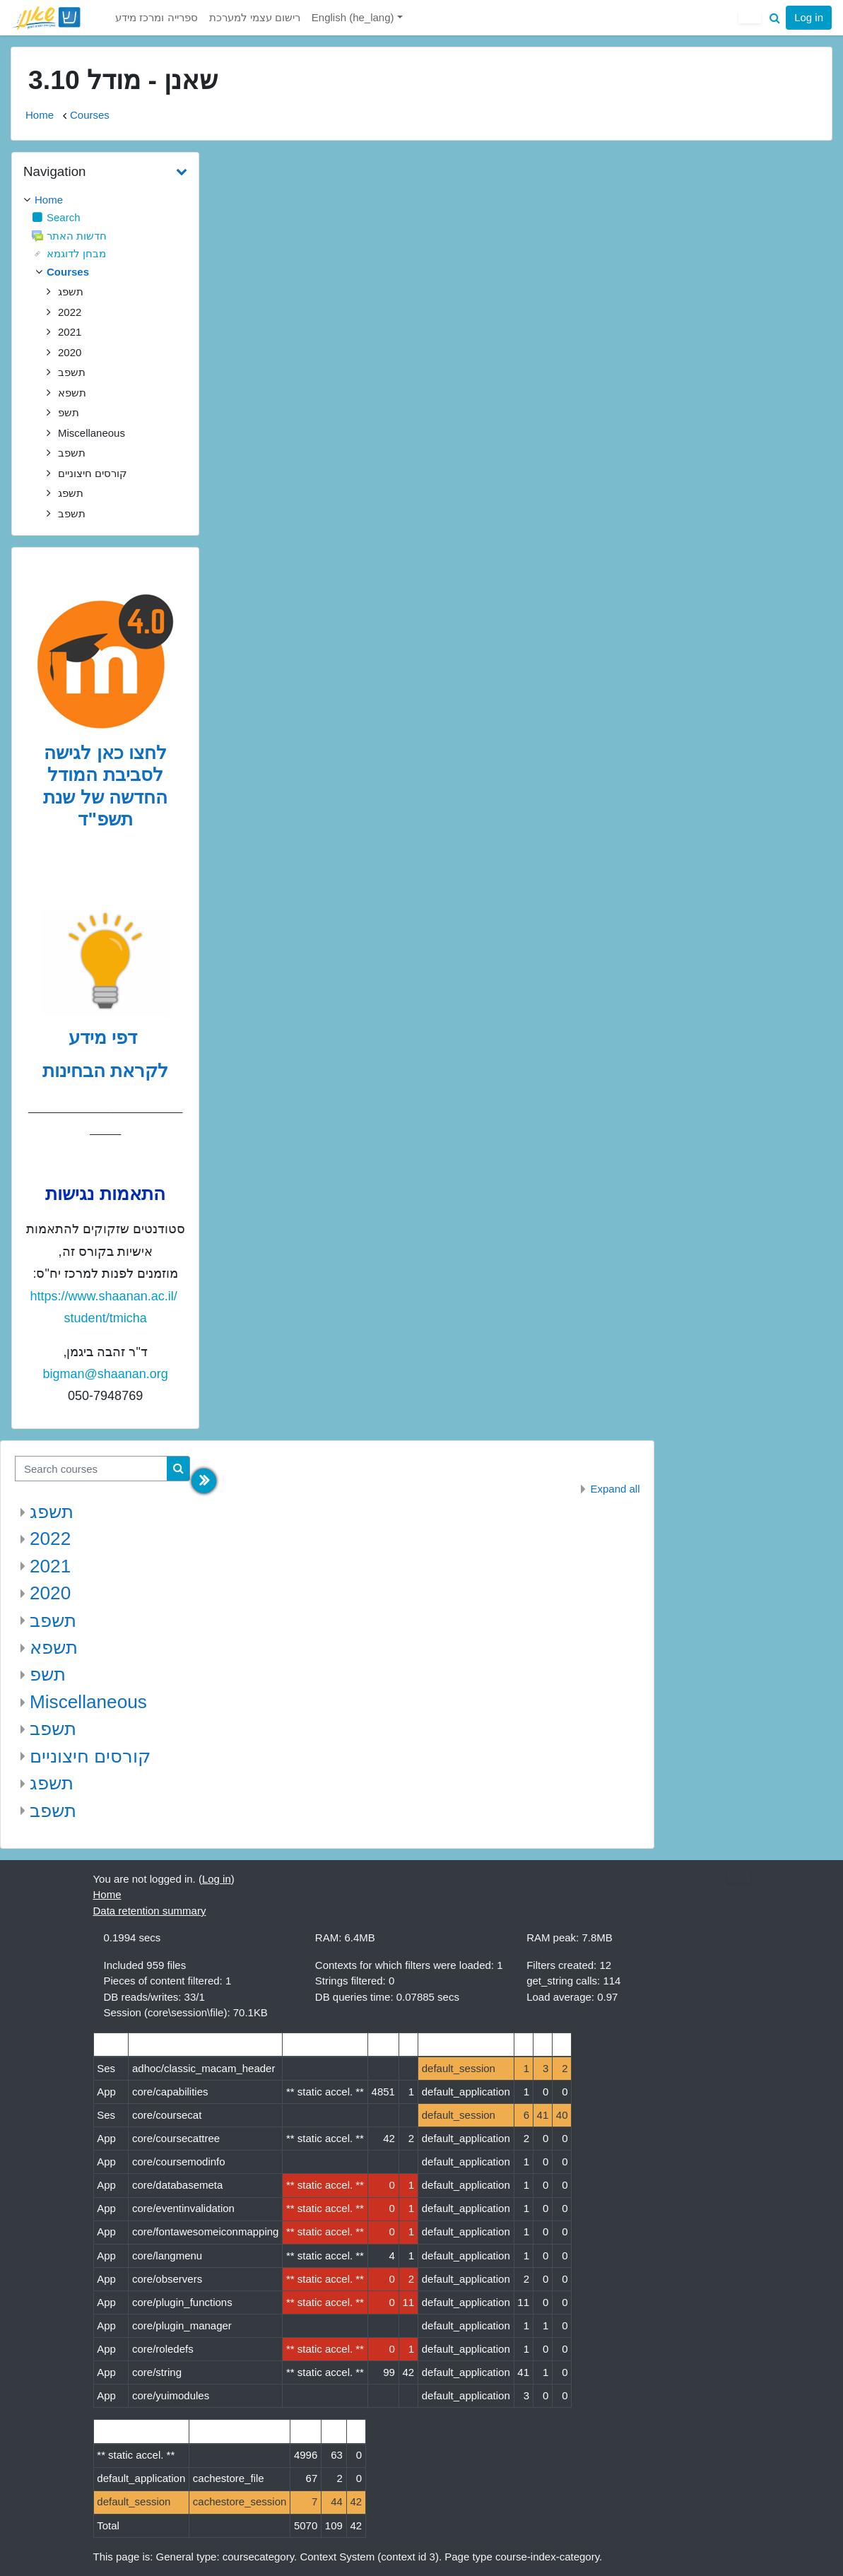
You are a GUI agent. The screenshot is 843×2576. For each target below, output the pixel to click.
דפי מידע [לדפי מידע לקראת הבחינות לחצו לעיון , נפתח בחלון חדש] (106, 1037)
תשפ (48, 1674)
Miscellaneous (88, 1701)
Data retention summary (149, 1911)
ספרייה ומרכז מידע (156, 17)
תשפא (54, 1647)
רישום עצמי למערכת (254, 17)
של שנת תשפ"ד (88, 808)
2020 (50, 1593)
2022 (50, 1538)
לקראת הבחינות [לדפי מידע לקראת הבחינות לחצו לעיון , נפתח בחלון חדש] (105, 1070)
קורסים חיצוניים (90, 1756)
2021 (50, 1566)
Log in (808, 17)
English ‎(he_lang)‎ (354, 17)
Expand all (614, 1489)
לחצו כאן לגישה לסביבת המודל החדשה (105, 775)
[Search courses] (91, 1468)
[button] (774, 17)
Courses (90, 115)
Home (39, 115)
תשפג (51, 1511)
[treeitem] (105, 200)
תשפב (53, 1620)
